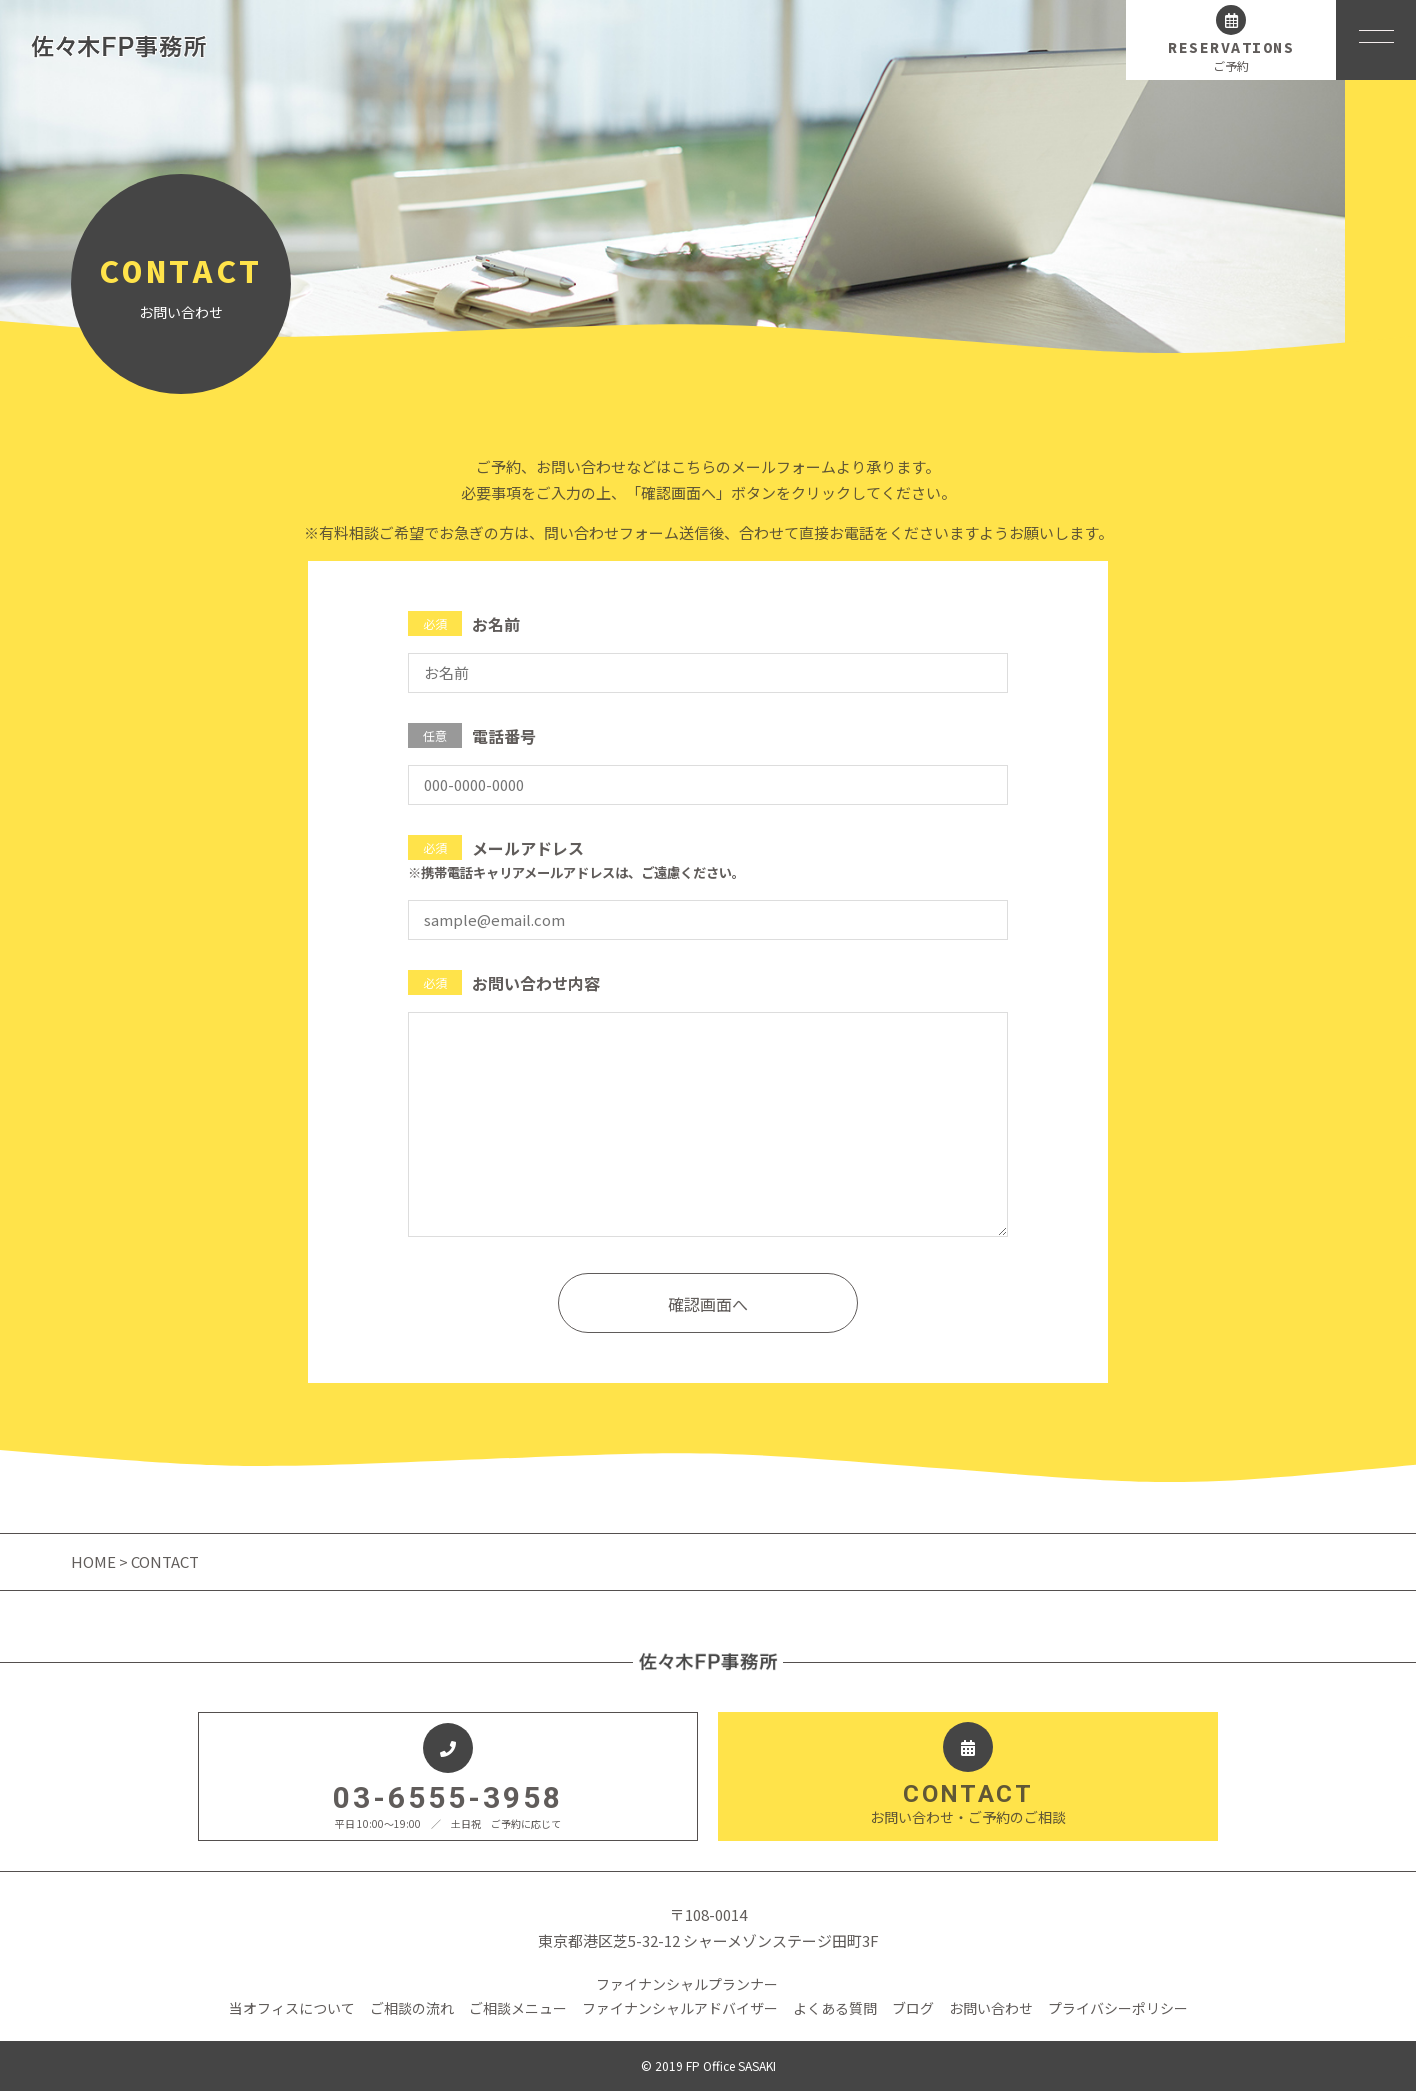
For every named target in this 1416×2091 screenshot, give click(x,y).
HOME (95, 1561)
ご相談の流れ (412, 2008)
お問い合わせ (991, 2008)
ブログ (913, 2008)
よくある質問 (835, 2008)
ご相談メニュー (518, 2008)
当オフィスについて (292, 2008)
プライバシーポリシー (1118, 2008)
